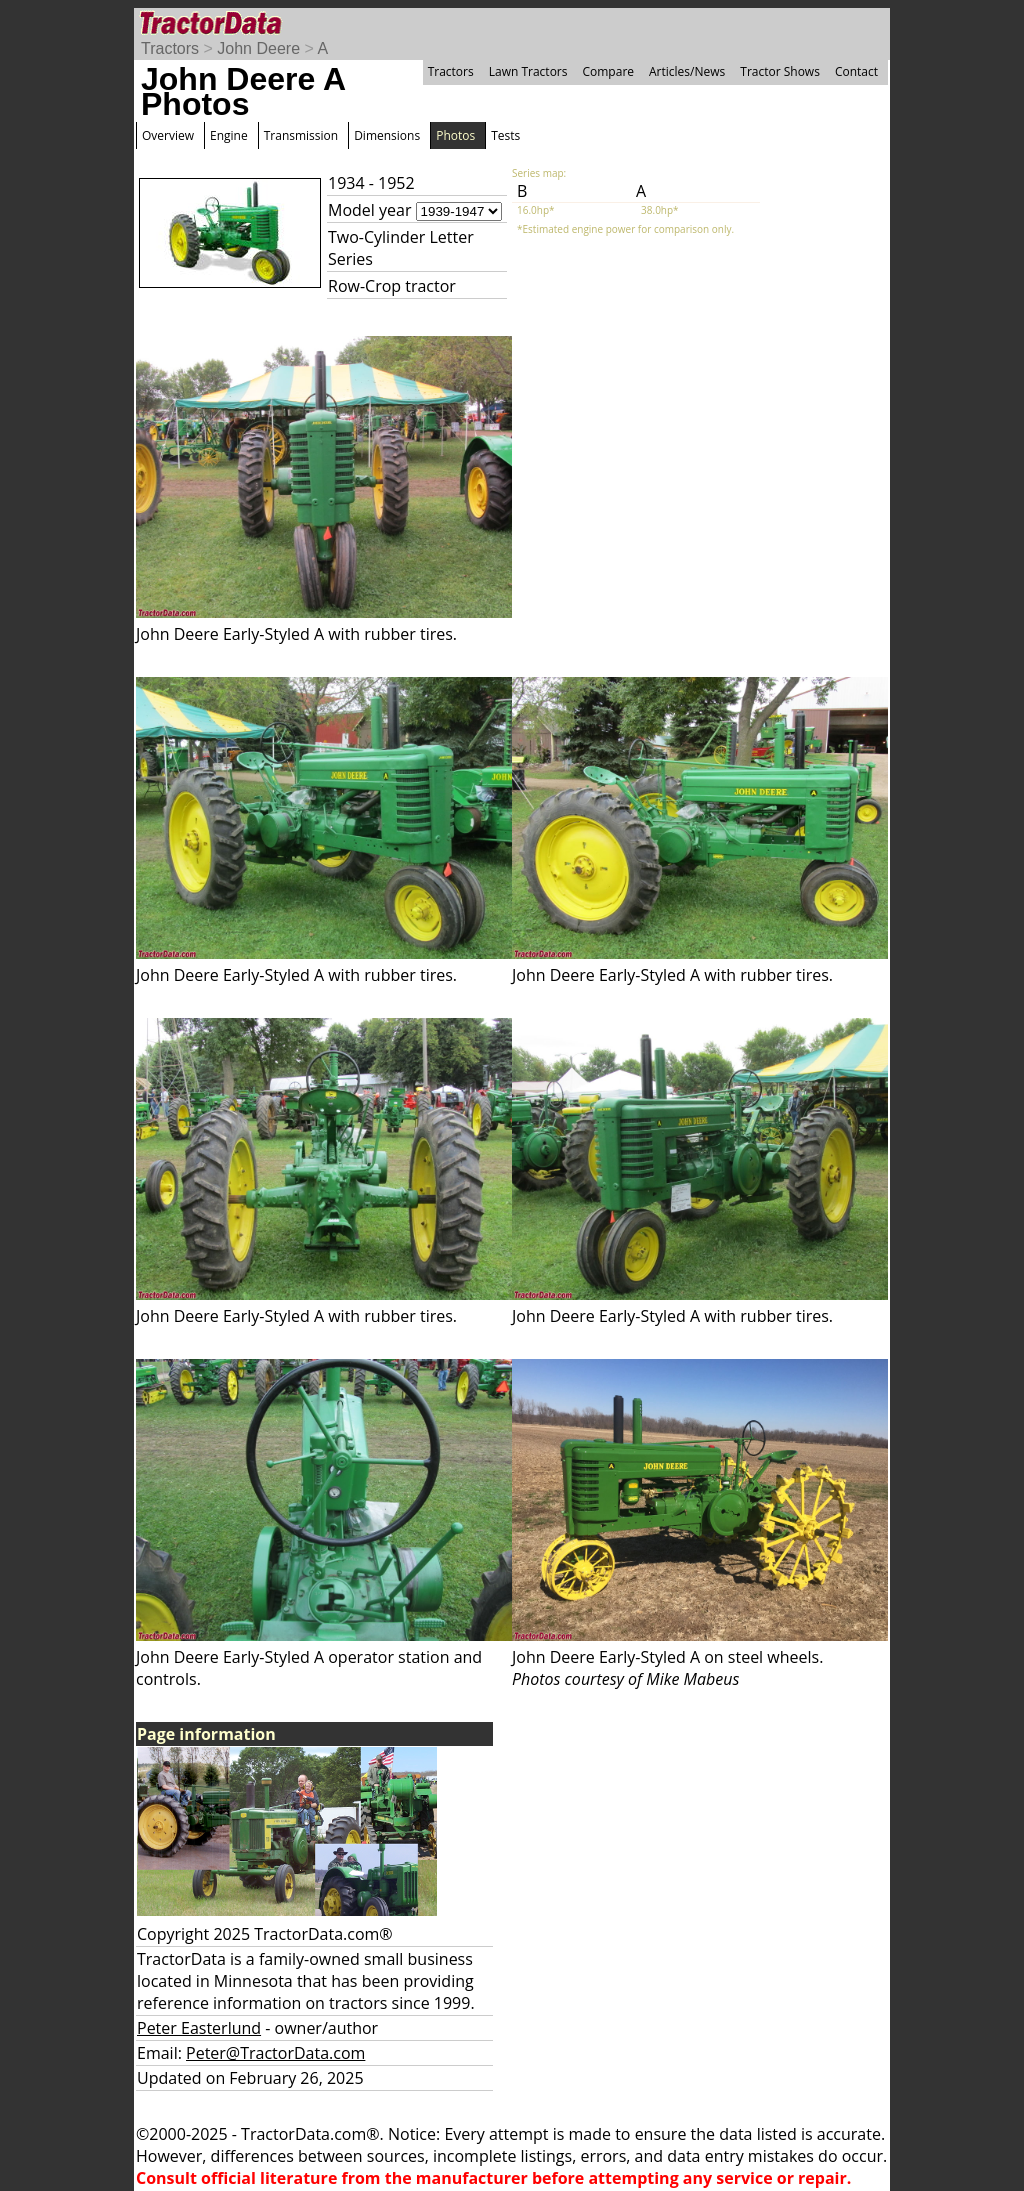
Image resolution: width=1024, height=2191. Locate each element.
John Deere (258, 48)
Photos (455, 135)
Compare (608, 71)
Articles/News (687, 71)
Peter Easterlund (199, 2028)
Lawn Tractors (528, 71)
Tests (505, 135)
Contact (856, 71)
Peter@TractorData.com (275, 2053)
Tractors (170, 48)
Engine (229, 135)
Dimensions (387, 135)
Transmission (301, 135)
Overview (168, 135)
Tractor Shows (780, 71)
